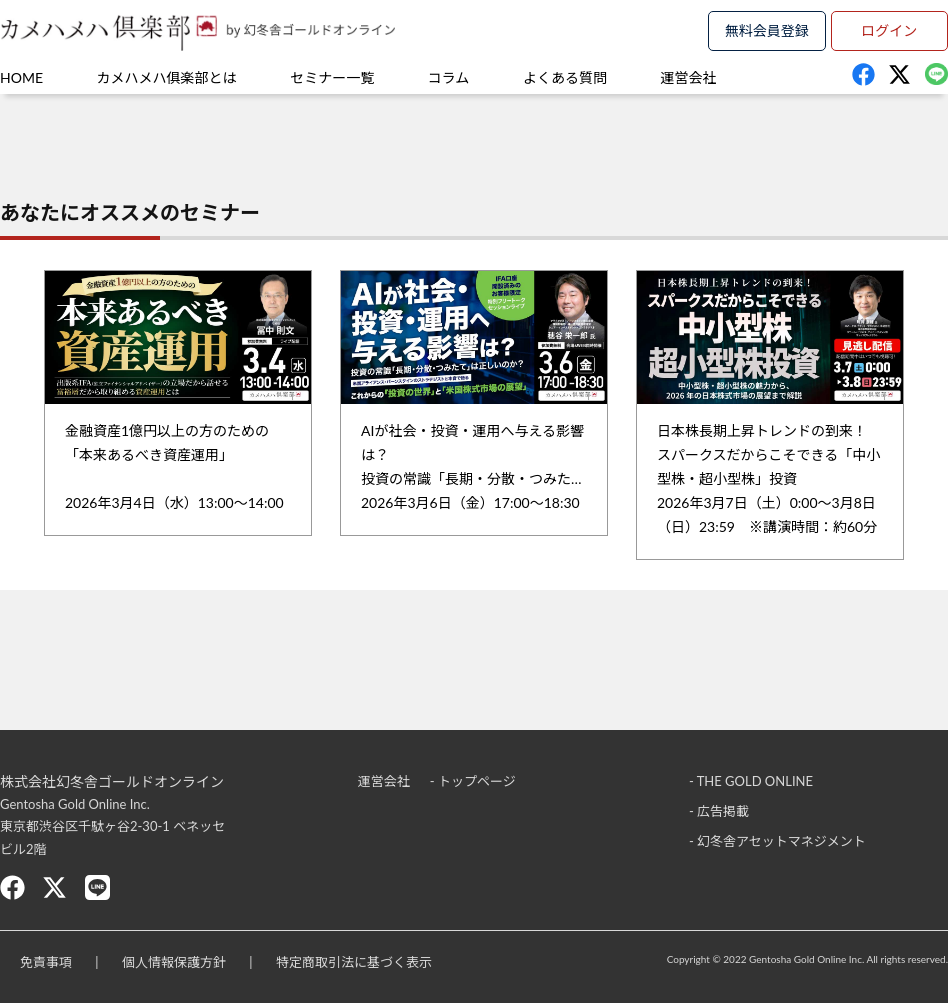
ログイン (889, 30)
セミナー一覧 (332, 77)
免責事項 (46, 962)
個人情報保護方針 (174, 962)
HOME (21, 77)
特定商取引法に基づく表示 (354, 962)
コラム (449, 77)
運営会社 (689, 77)
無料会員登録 (767, 30)
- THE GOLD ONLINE (751, 781)
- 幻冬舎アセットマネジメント (777, 841)
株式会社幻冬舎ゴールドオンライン (112, 781)
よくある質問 (565, 77)
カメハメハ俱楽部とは (167, 77)
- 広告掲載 (719, 811)
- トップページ (473, 781)
